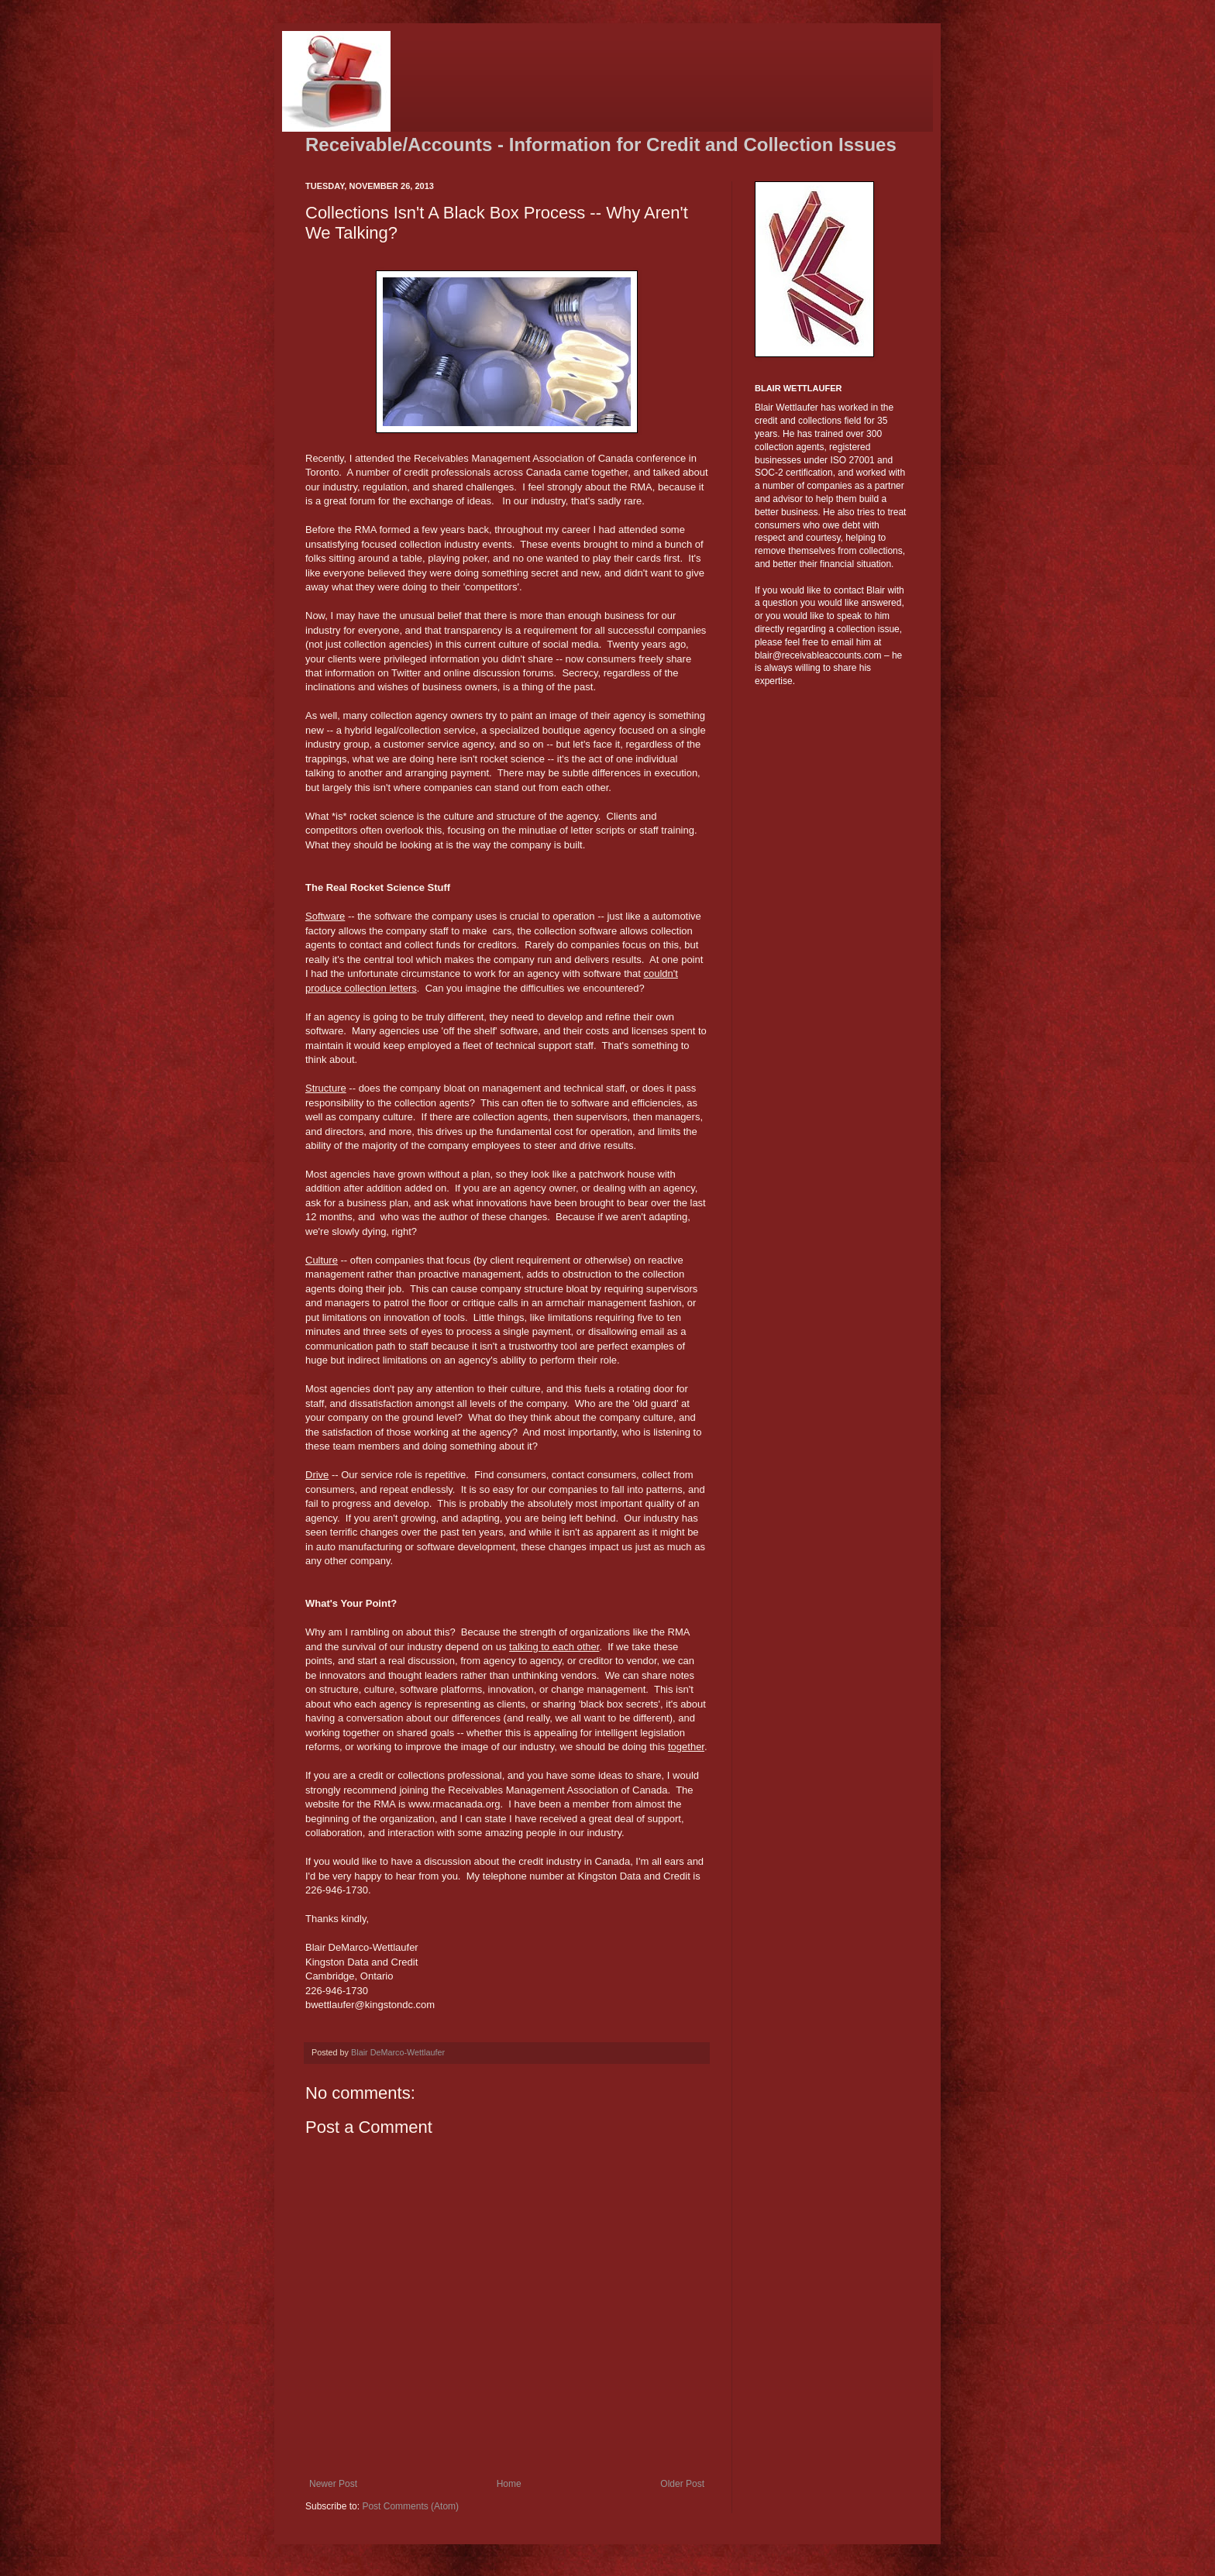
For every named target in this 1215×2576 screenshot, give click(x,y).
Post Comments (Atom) (410, 2506)
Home (509, 2483)
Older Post (682, 2483)
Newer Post (333, 2483)
